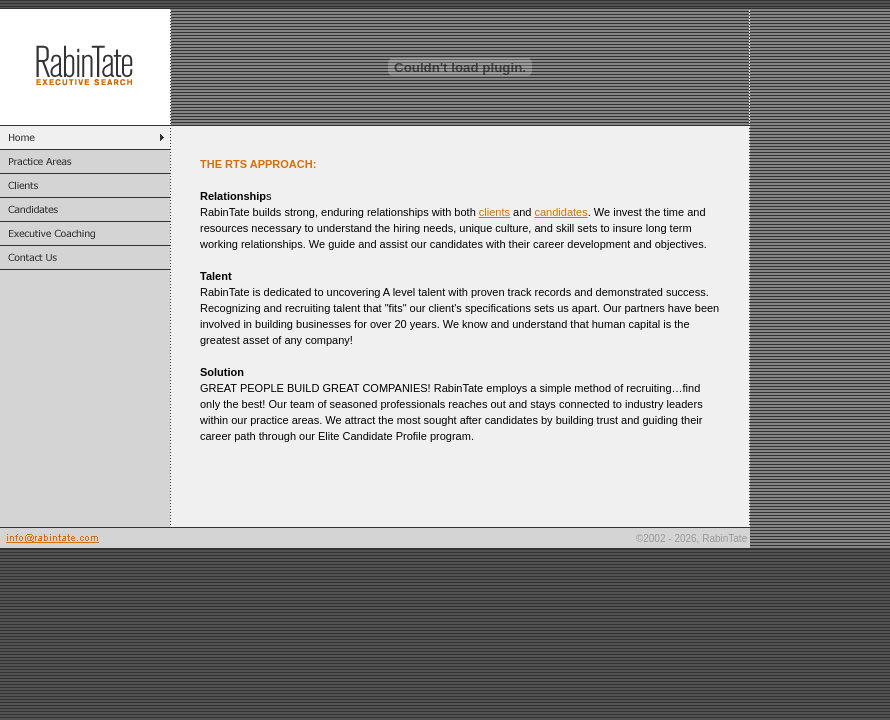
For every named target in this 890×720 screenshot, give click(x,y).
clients (494, 212)
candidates (561, 212)
